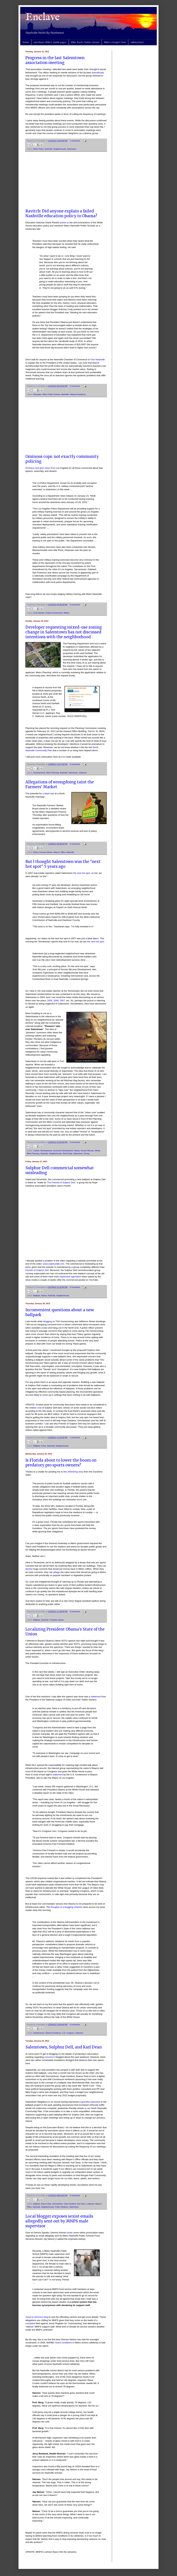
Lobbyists (90, 2204)
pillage (56, 1572)
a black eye (48, 793)
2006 (56, 1000)
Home (26, 42)
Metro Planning (52, 773)
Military (66, 613)
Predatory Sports (57, 1620)
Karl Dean (81, 2204)
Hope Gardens (70, 2204)
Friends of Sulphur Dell (37, 1270)
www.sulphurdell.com (53, 1263)
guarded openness (90, 2102)
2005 (49, 1000)
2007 (62, 1000)
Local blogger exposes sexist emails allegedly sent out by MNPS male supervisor (59, 2221)
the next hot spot (81, 873)
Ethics (35, 852)
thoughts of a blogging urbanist (66, 1907)
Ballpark (36, 1295)
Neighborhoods (59, 149)
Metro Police (38, 149)
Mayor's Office (59, 852)
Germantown (57, 2204)
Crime (43, 1446)
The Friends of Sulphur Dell (61, 1182)
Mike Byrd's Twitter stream (85, 42)
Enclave (42, 17)
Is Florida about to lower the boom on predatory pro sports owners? (60, 1462)
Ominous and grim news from (40, 468)
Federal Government (54, 613)
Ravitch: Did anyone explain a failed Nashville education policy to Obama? (61, 213)
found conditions (63, 2342)
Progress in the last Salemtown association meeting (55, 60)
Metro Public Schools (51, 394)
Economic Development (63, 1151)
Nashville (48, 149)
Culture (36, 1151)
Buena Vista (46, 2204)
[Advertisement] (66, 180)
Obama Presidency (78, 394)
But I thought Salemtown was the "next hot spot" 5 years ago (63, 864)
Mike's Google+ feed (115, 42)
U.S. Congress (68, 2033)
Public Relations (61, 2207)
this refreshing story (73, 1471)
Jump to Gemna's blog (36, 2317)
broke (70, 2232)
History (77, 1151)
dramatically (98, 72)
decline (29, 1569)
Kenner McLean (87, 1151)
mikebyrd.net (137, 42)
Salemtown (71, 149)
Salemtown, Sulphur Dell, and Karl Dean (63, 2047)
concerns (49, 2057)
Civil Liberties (38, 613)
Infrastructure (38, 2033)
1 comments (75, 1437)
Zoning (86, 1153)
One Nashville (98, 359)
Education (37, 394)
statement (96, 1696)
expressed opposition (70, 1276)
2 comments (75, 141)
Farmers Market (46, 852)
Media (97, 1151)
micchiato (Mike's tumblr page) (50, 42)
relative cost (35, 1407)
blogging (47, 1321)
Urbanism (83, 773)
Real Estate (67, 1153)
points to (64, 222)
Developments (39, 773)
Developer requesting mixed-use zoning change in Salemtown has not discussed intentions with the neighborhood (63, 632)
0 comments (75, 386)
